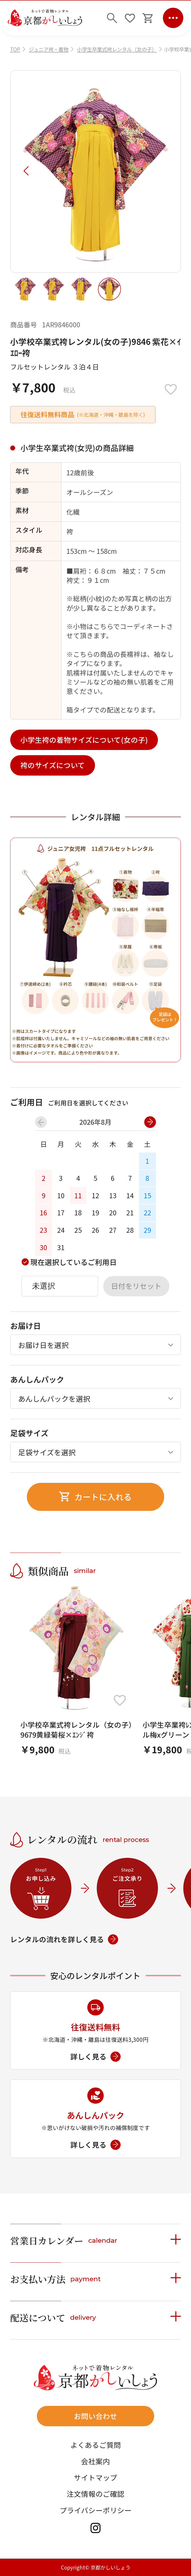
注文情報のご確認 (95, 2494)
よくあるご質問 (95, 2445)
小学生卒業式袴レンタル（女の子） (117, 49)
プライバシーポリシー (96, 2510)
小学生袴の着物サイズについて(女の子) (84, 740)
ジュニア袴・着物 (48, 49)
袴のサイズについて (52, 765)
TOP (15, 49)
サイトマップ (95, 2477)
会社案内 (95, 2461)
